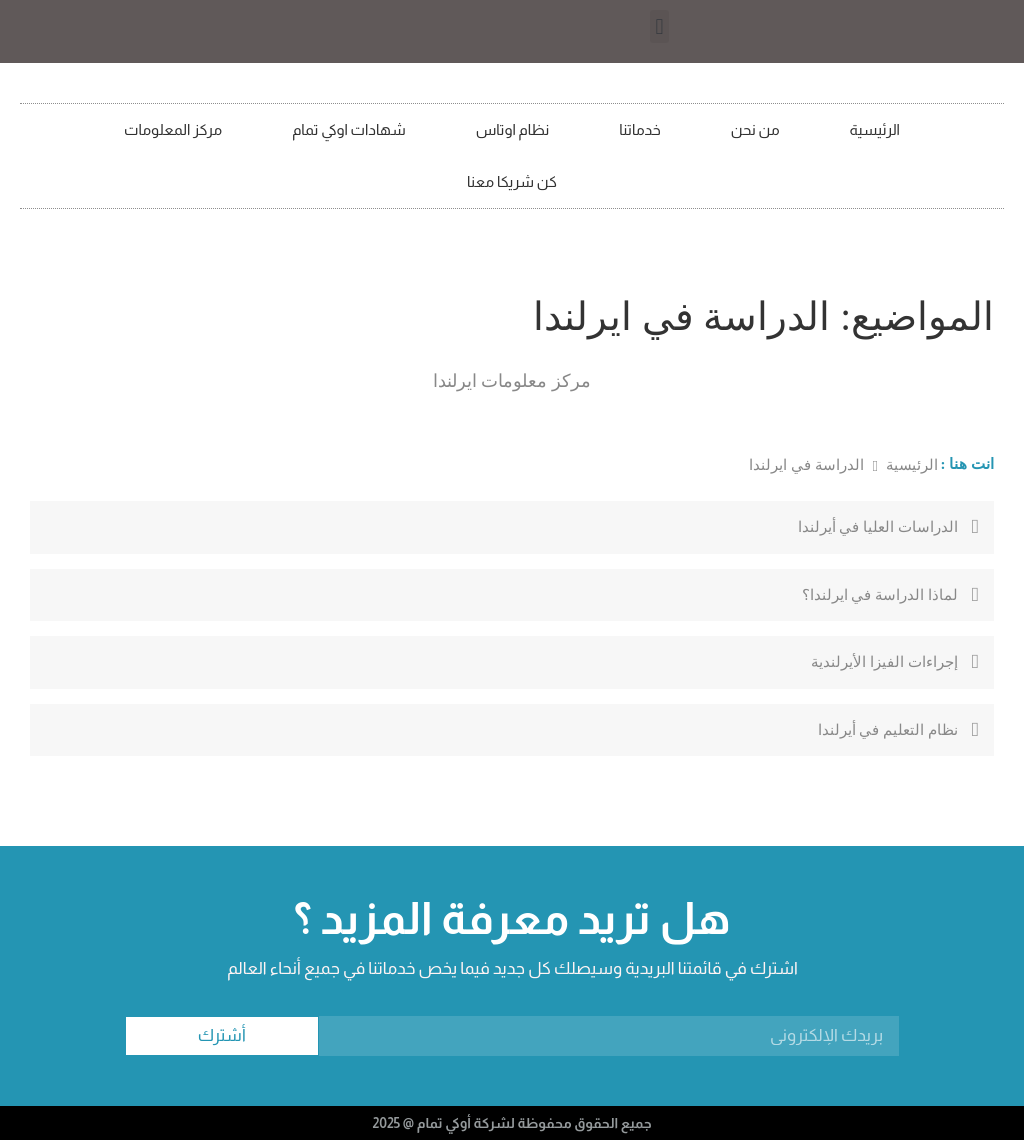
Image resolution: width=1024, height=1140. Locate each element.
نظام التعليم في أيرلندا (888, 730)
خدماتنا (640, 129)
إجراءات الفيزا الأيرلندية (884, 662)
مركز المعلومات (173, 129)
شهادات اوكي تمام (349, 129)
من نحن (755, 129)
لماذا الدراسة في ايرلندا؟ (880, 595)
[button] (659, 26)
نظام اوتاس (513, 129)
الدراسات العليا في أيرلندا (878, 527)
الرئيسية (875, 129)
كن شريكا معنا (512, 181)
